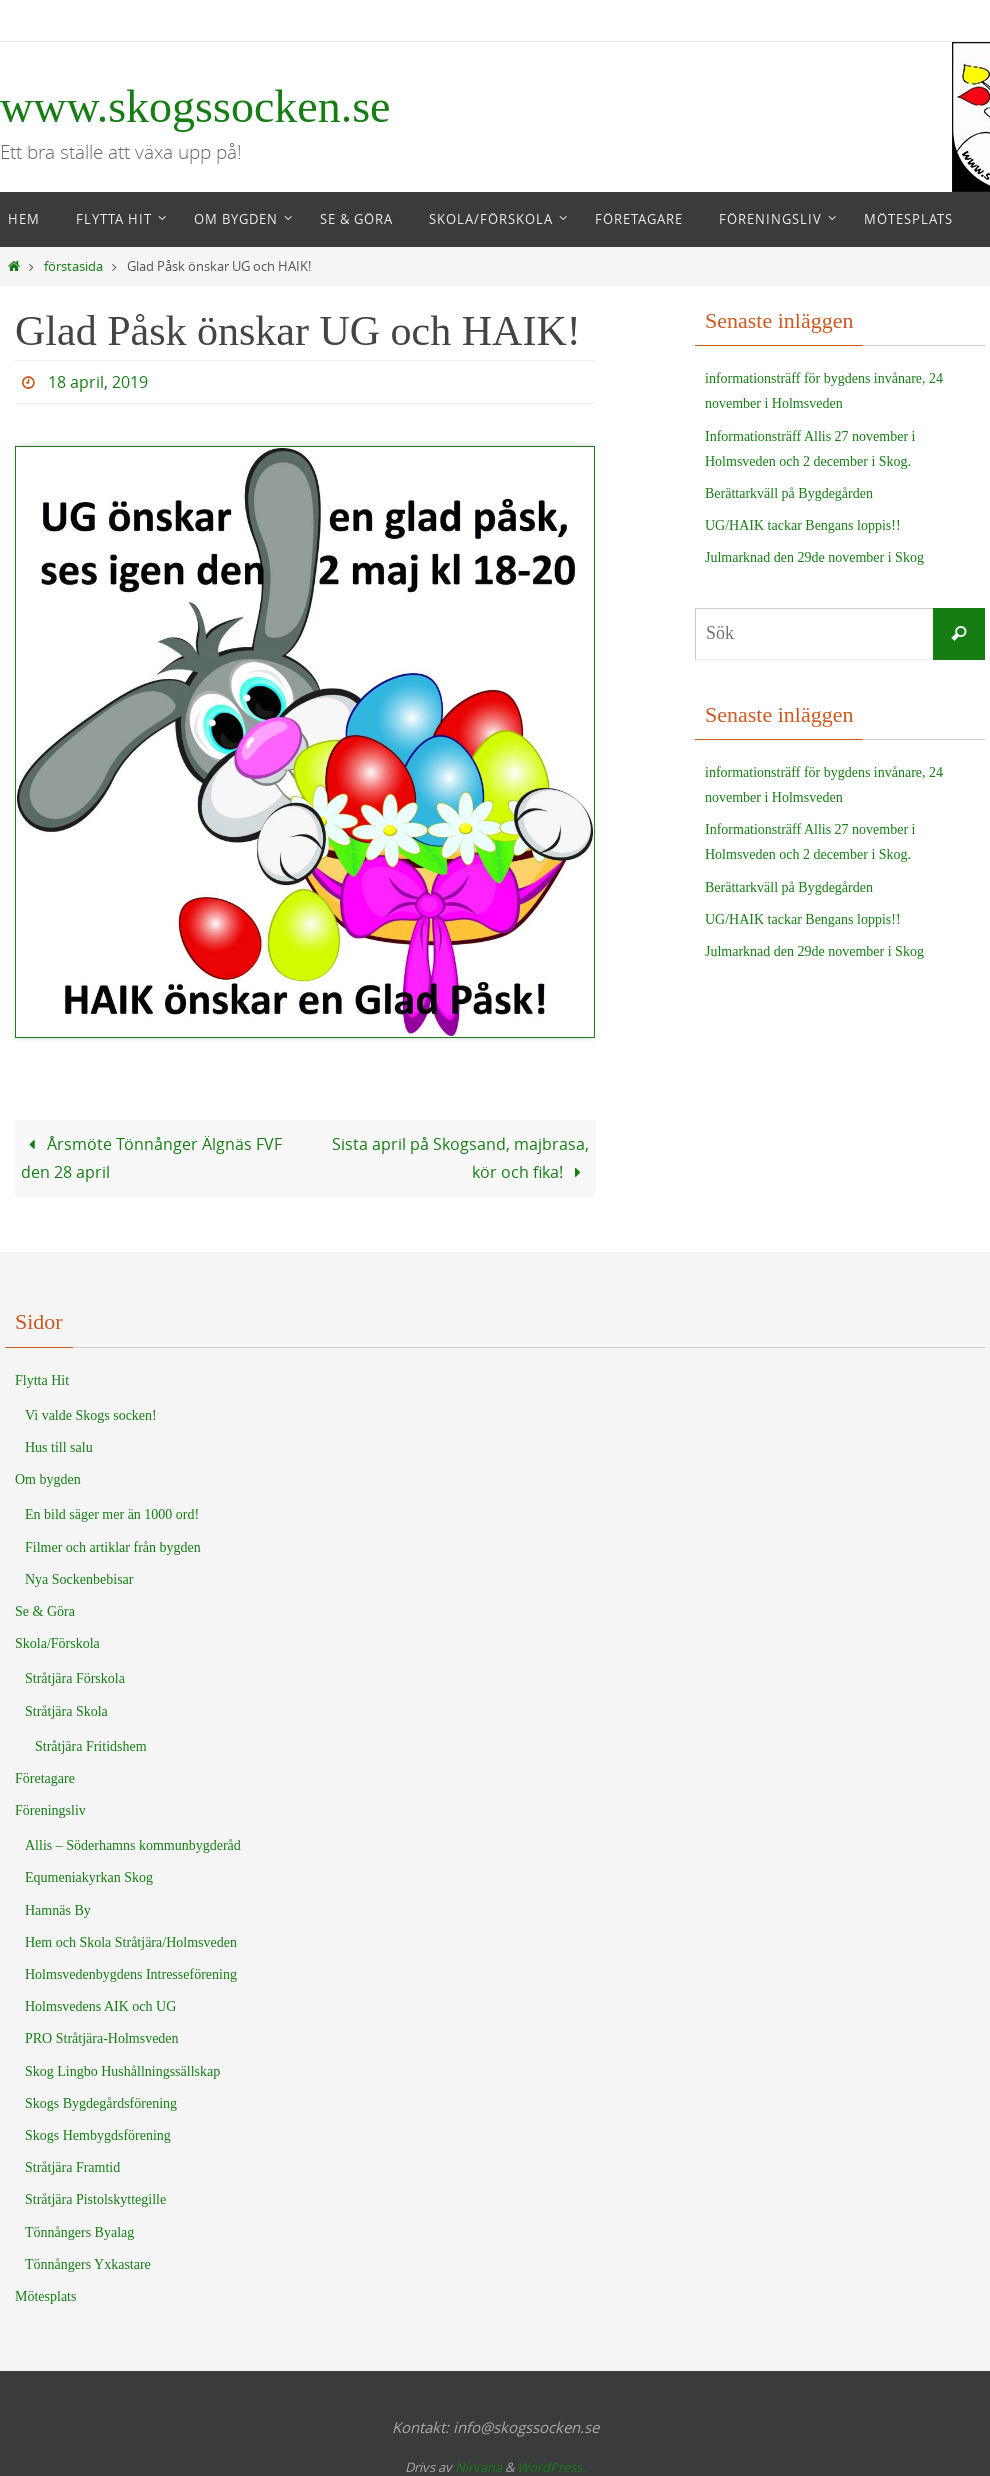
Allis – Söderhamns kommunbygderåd (133, 1845)
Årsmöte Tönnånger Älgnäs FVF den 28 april (151, 1158)
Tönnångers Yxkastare (88, 2264)
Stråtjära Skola (66, 1711)
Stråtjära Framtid (72, 2167)
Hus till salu (59, 1447)
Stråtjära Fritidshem (91, 1746)
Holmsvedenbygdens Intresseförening (131, 1974)
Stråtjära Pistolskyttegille (95, 2199)
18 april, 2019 (98, 382)
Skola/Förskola (57, 1643)
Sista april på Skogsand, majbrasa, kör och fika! (460, 1158)
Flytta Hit (42, 1380)
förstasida (73, 266)
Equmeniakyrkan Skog (89, 1877)
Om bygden (48, 1479)
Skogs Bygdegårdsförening (101, 2103)
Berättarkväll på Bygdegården (789, 493)
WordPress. (551, 2467)
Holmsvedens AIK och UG (100, 2006)
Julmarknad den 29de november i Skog (814, 557)
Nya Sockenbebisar (79, 1579)
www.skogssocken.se (195, 106)
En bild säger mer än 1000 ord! (112, 1514)
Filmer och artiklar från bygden (113, 1547)
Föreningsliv (50, 1810)
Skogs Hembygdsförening (98, 2135)
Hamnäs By (58, 1910)
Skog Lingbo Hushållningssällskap (122, 2071)
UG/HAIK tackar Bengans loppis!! (803, 525)
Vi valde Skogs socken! (91, 1415)
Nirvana (478, 2467)
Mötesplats (45, 2296)
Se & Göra (45, 1611)
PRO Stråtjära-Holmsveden (102, 2038)
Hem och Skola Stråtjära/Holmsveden (131, 1942)
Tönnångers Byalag (79, 2232)
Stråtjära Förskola (75, 1678)
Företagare (45, 1778)
